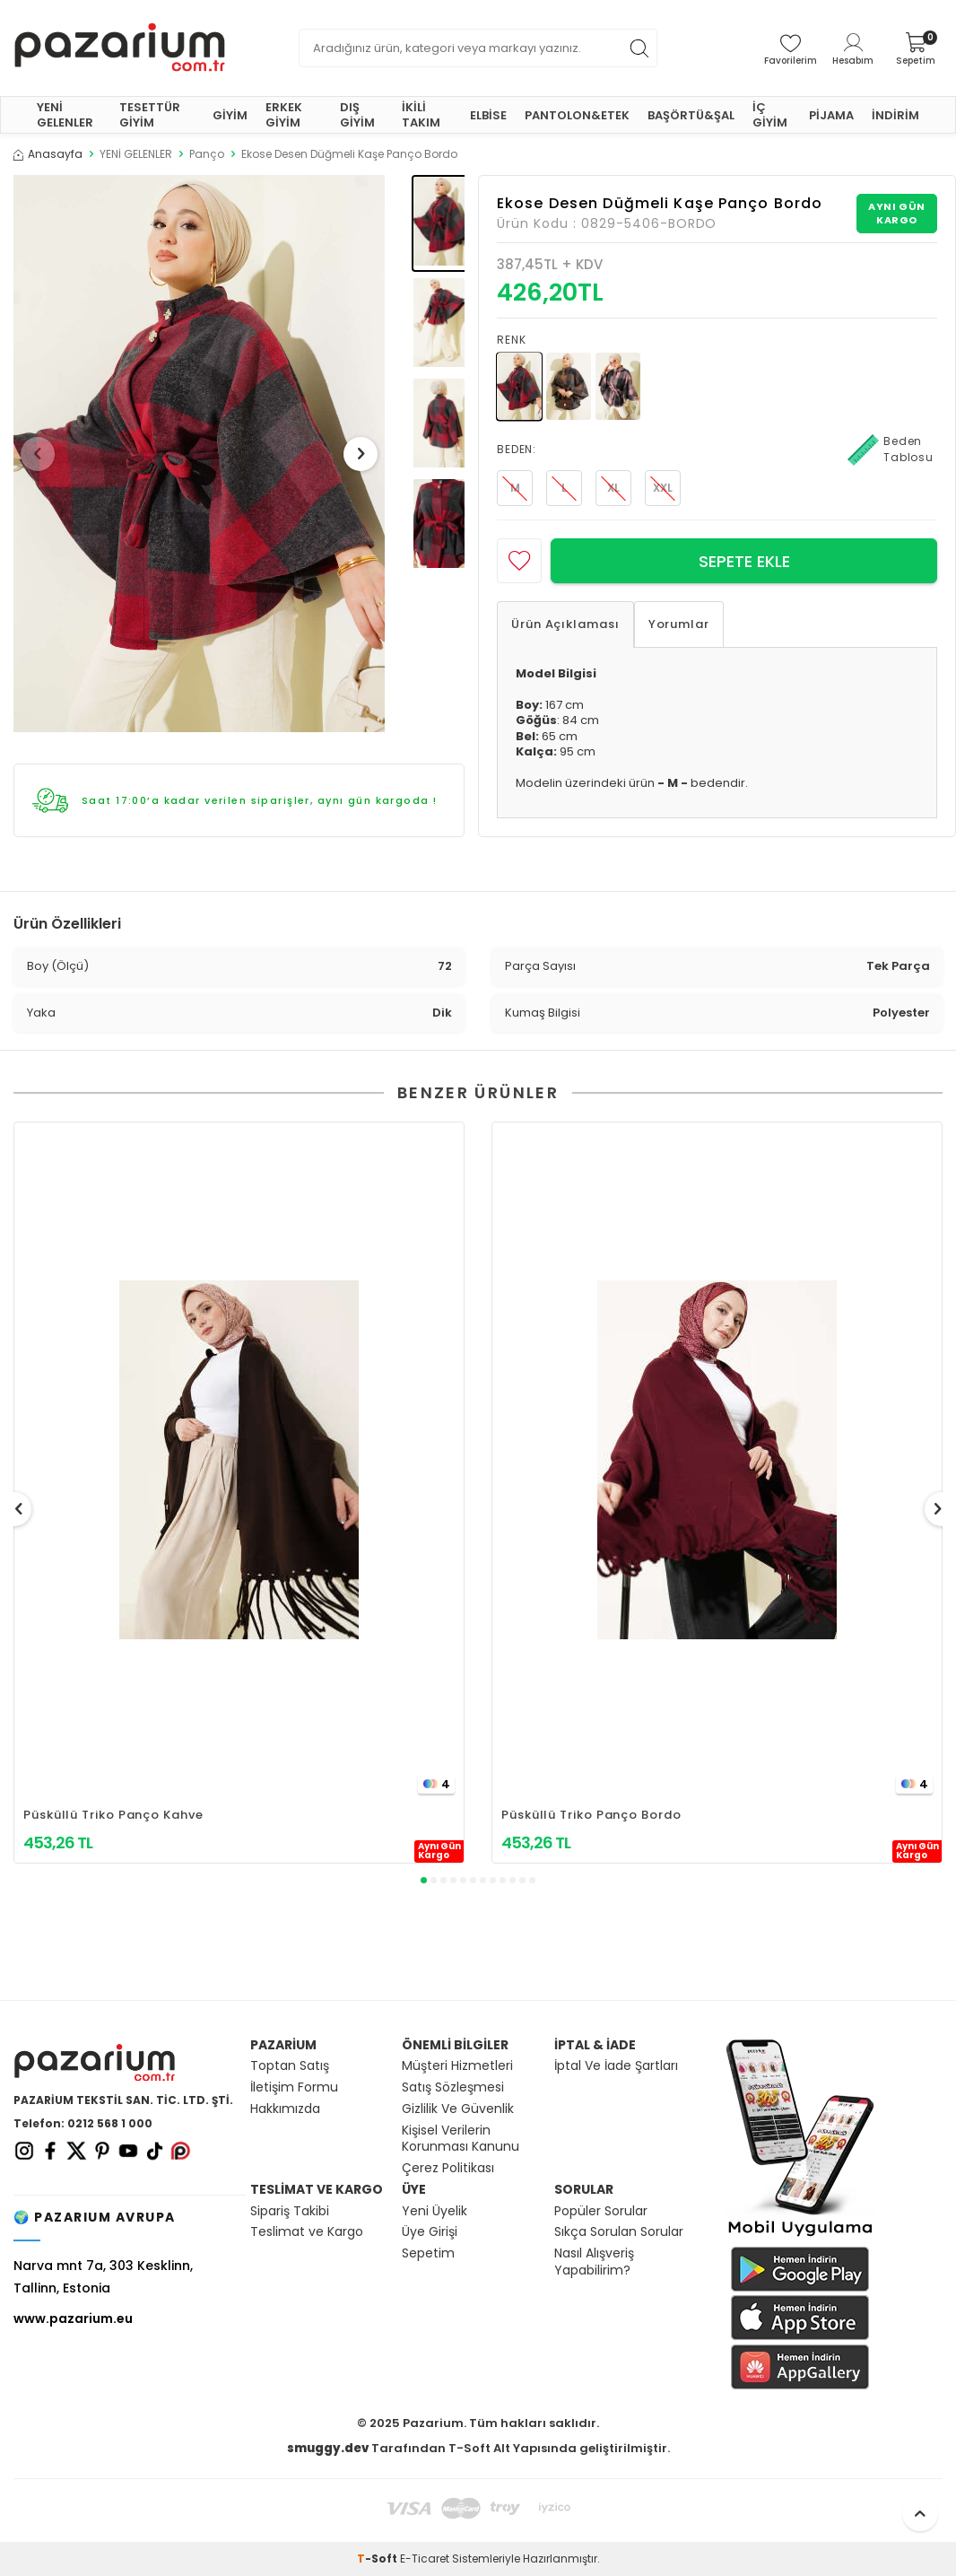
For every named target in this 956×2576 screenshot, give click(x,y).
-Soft (378, 2558)
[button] (44, 454)
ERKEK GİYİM (283, 115)
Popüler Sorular (600, 2211)
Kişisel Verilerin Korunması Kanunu (460, 2139)
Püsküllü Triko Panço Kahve (113, 1814)
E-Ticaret (424, 2558)
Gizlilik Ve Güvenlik (458, 2109)
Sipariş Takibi (289, 2211)
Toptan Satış (289, 2065)
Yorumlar (678, 624)
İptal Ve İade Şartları (616, 2065)
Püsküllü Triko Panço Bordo (591, 1814)
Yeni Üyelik (434, 2211)
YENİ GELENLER (65, 115)
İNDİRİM (895, 115)
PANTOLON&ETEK (577, 115)
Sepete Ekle (744, 561)
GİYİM (230, 115)
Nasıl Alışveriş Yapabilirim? (594, 2262)
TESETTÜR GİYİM (149, 115)
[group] (199, 453)
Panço (206, 154)
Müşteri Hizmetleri (457, 2065)
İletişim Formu (294, 2087)
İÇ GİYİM (769, 115)
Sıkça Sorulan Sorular (618, 2231)
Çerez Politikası (448, 2168)
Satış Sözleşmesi (453, 2087)
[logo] (119, 48)
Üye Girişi (429, 2231)
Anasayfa (48, 154)
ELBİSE (488, 115)
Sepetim (428, 2253)
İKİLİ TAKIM (421, 115)
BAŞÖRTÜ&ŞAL (690, 115)
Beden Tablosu (890, 449)
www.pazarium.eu (73, 2318)
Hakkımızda (285, 2109)
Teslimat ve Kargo (306, 2231)
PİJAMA (831, 115)
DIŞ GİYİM (357, 115)
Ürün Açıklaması (565, 624)
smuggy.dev (328, 2448)
